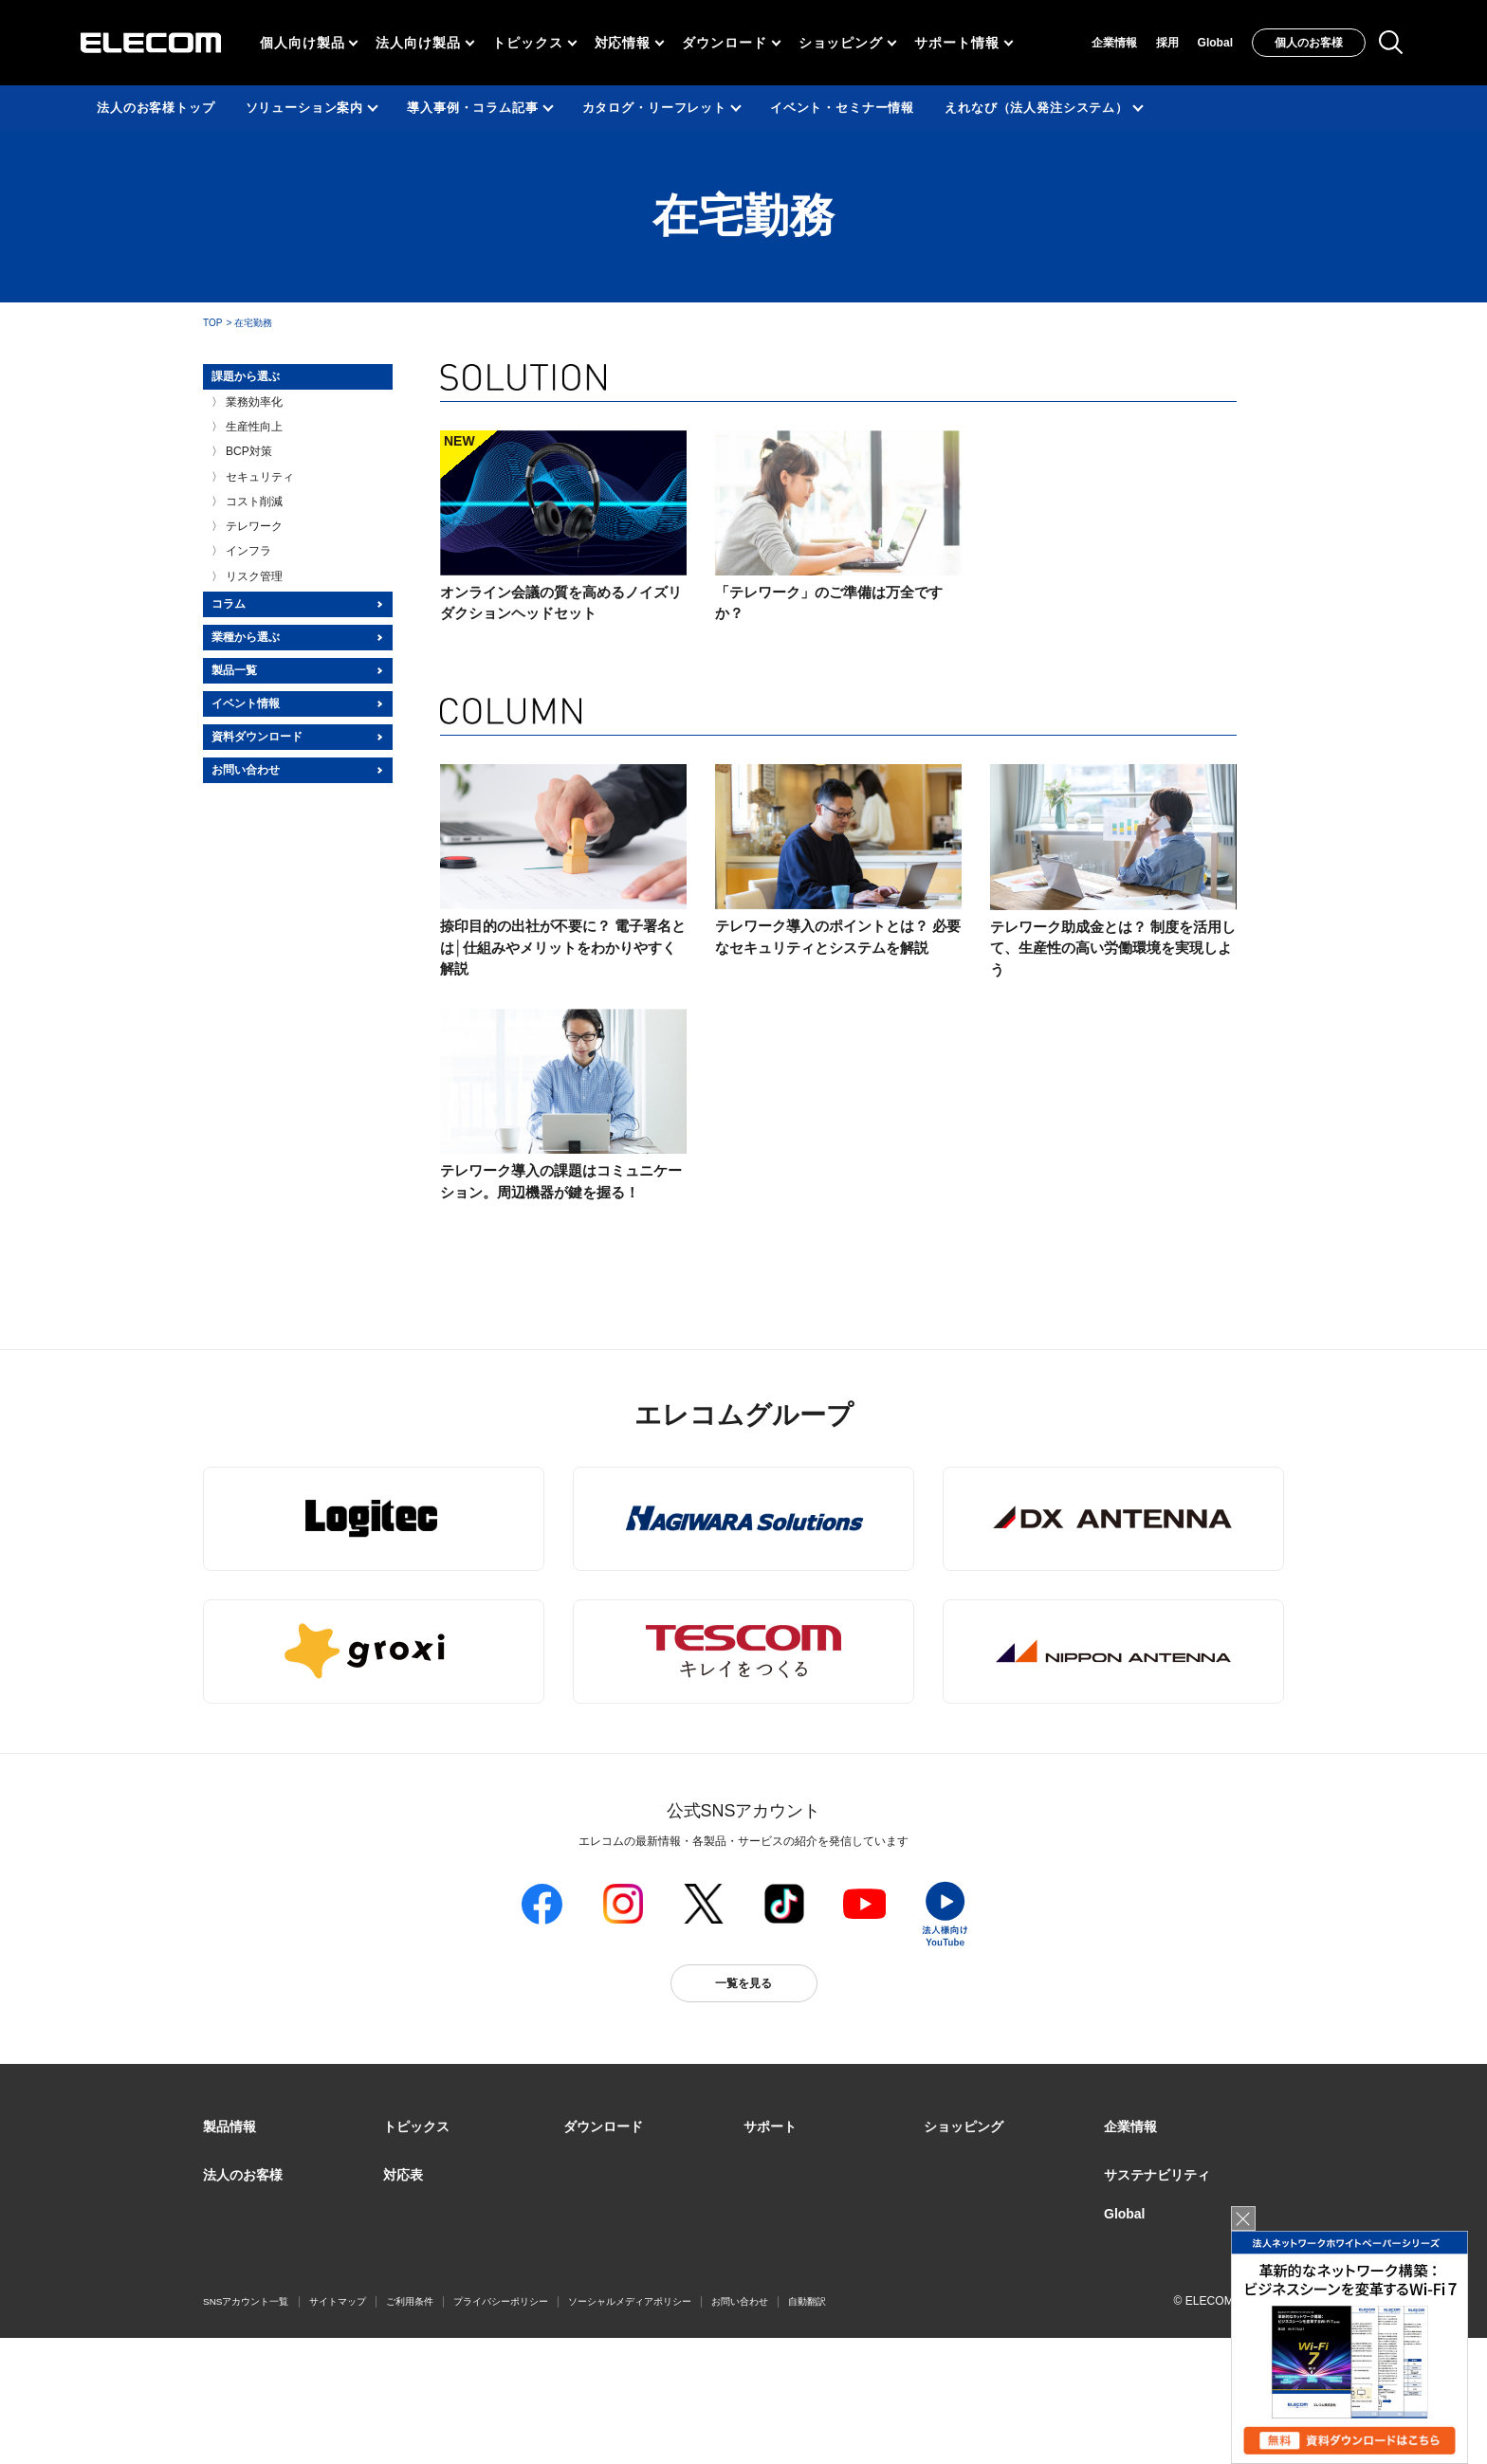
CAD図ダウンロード (615, 2271)
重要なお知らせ (783, 2248)
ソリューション (243, 2249)
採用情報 (1126, 2203)
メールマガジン (783, 2271)
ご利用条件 (409, 2427)
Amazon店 (950, 2295)
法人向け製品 (418, 42)
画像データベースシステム (631, 2248)
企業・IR (1126, 2157)
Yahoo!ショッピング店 (981, 2248)
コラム (228, 604)
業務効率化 (254, 402)
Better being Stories (433, 2203)
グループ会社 (1138, 2180)
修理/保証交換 (779, 2226)
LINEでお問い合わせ (796, 2295)
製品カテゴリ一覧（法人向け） (282, 2180)
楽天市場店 (952, 2226)
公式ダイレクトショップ (986, 2203)
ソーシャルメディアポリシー (629, 2427)
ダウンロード (724, 42)
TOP (212, 323)
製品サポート (778, 2157)
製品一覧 (234, 670)
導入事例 (225, 2272)
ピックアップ (417, 2180)
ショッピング (841, 42)
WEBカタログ (598, 2226)
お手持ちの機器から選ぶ (445, 2272)
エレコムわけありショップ (992, 2271)
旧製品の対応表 (423, 2340)
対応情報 (623, 42)
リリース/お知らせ (430, 2157)
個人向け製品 (302, 42)
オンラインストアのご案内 (992, 2180)
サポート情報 (956, 42)
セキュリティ (260, 477)
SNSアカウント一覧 (246, 2428)
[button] (416, 2127)
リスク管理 (254, 576)
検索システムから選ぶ (440, 2318)
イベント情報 (245, 703)
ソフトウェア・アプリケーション (648, 2203)
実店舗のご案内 (963, 2157)
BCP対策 (249, 451)
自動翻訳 (807, 2427)
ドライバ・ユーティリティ (631, 2157)
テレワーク (254, 526)
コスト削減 (254, 501)
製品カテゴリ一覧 (248, 2157)
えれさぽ (766, 2180)
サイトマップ (337, 2427)
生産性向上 (254, 426)
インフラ (248, 550)
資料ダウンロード (257, 736)
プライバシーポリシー (500, 2427)
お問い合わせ (245, 769)
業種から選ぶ (245, 637)
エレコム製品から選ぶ (440, 2295)
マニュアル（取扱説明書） (631, 2180)
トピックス (527, 42)
